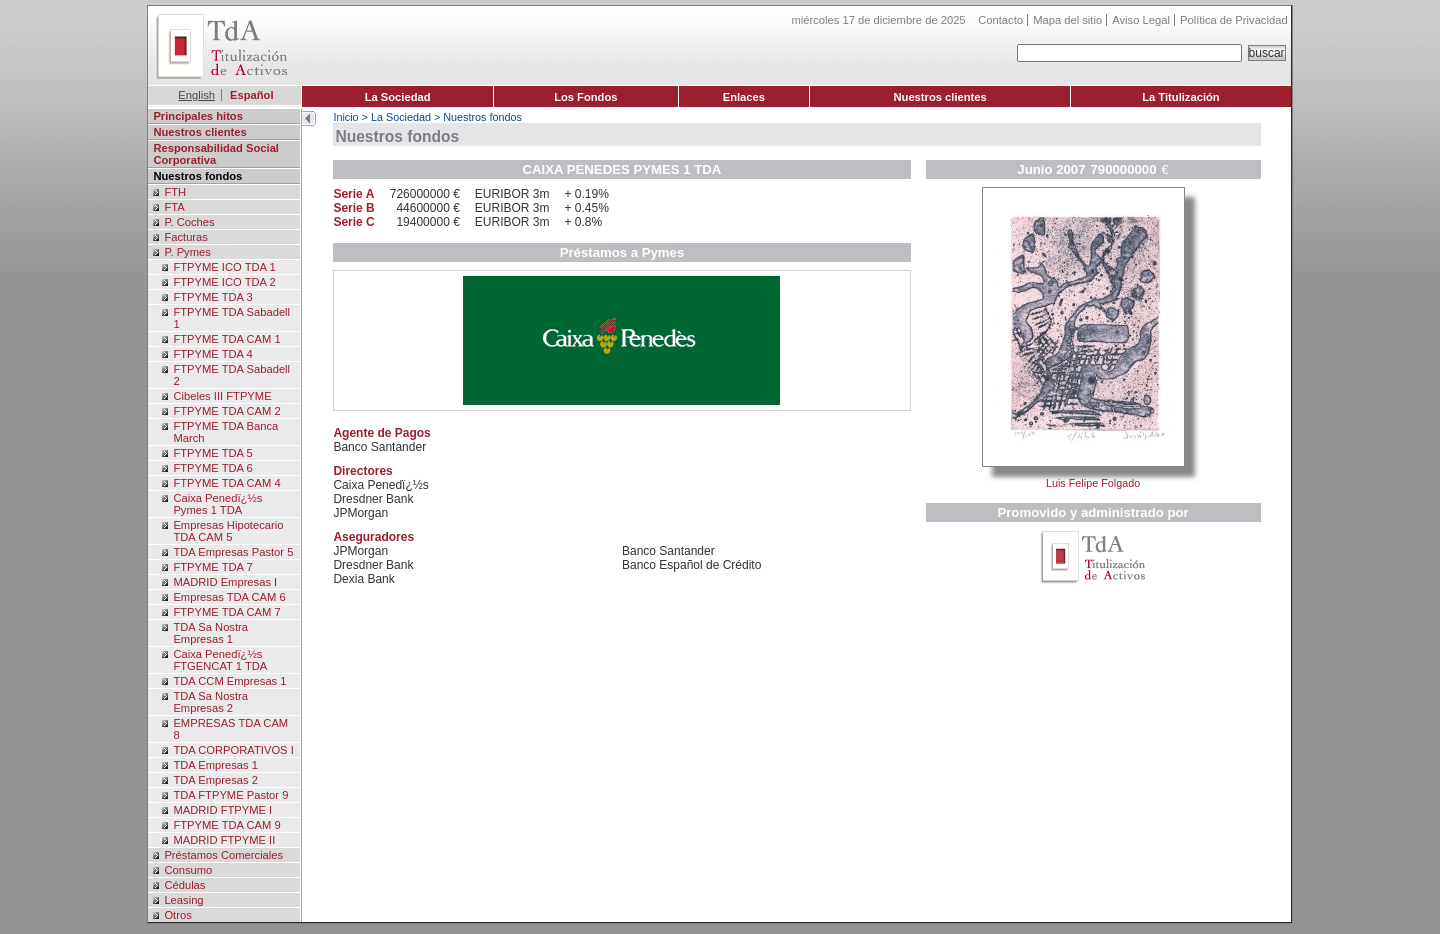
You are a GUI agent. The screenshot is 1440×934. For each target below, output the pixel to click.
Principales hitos (198, 116)
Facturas (186, 237)
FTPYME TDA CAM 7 (226, 612)
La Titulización (1181, 97)
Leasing (183, 900)
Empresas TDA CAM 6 (229, 597)
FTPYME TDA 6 (212, 468)
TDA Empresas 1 (215, 765)
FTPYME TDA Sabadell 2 (231, 375)
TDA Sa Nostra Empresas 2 (210, 702)
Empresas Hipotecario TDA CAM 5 (228, 531)
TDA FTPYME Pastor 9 (230, 795)
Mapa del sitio (1067, 20)
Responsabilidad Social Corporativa (216, 154)
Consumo (188, 870)
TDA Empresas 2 (215, 780)
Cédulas (184, 885)
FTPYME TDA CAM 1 (226, 339)
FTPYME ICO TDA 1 (224, 267)
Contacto (1000, 20)
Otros (177, 915)
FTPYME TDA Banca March (225, 432)
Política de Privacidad (1234, 20)
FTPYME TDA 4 (212, 354)
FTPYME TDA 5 (212, 453)
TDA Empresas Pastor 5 (233, 552)
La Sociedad (398, 97)
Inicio (345, 117)
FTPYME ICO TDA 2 (224, 282)
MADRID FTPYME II (224, 840)
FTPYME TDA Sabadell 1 (231, 318)
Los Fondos (585, 97)
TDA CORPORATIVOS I (233, 750)
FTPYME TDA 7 (212, 567)
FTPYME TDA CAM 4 (226, 483)
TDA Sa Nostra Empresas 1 (210, 633)
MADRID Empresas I (225, 582)
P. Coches (189, 222)
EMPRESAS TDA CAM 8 (230, 729)
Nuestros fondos (197, 176)
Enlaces (744, 97)
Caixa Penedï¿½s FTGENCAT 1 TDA (220, 660)
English (196, 95)
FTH (175, 192)
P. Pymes (187, 252)
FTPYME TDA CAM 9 (226, 825)
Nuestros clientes (939, 97)
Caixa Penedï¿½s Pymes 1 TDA (217, 504)
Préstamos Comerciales (223, 855)
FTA (174, 207)
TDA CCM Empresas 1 (229, 681)
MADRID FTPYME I (222, 810)
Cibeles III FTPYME (222, 396)
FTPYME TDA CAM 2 (226, 411)
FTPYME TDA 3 (212, 297)
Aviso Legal (1141, 20)
